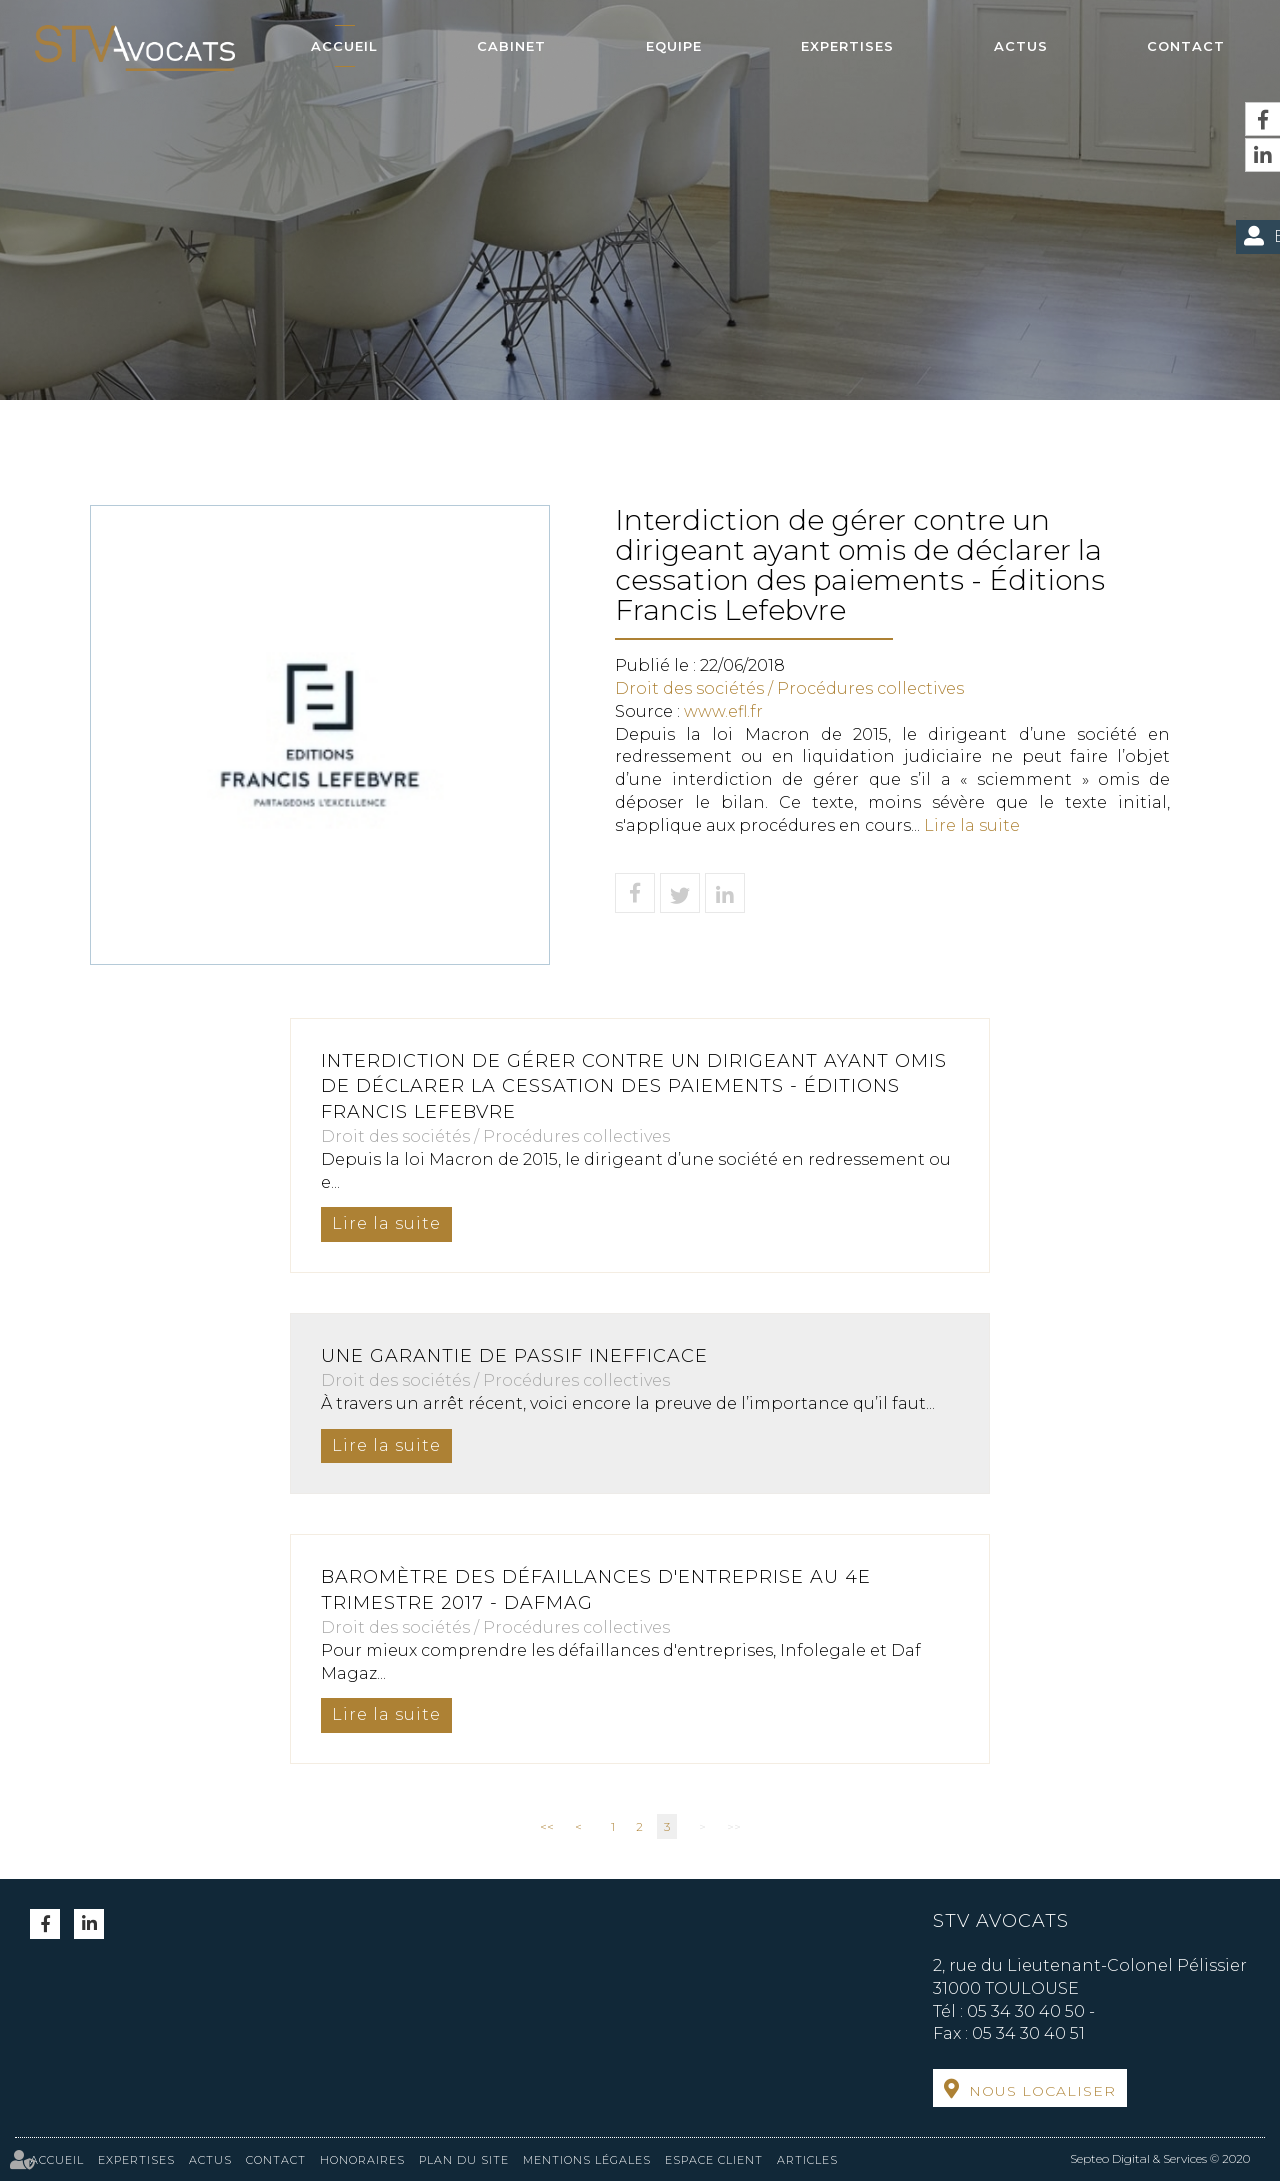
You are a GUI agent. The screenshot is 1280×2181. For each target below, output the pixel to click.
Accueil (344, 46)
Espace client (714, 2160)
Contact (1186, 46)
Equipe (674, 46)
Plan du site (464, 2160)
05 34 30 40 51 (1028, 2033)
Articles (807, 2160)
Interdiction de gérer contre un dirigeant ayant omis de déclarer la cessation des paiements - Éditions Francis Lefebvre (634, 1086)
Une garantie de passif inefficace (514, 1356)
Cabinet (511, 46)
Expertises (847, 46)
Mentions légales (587, 2160)
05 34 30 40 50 (1026, 2011)
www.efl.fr (723, 711)
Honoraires (362, 2160)
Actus (1021, 46)
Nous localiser (1042, 2091)
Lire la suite (972, 825)
